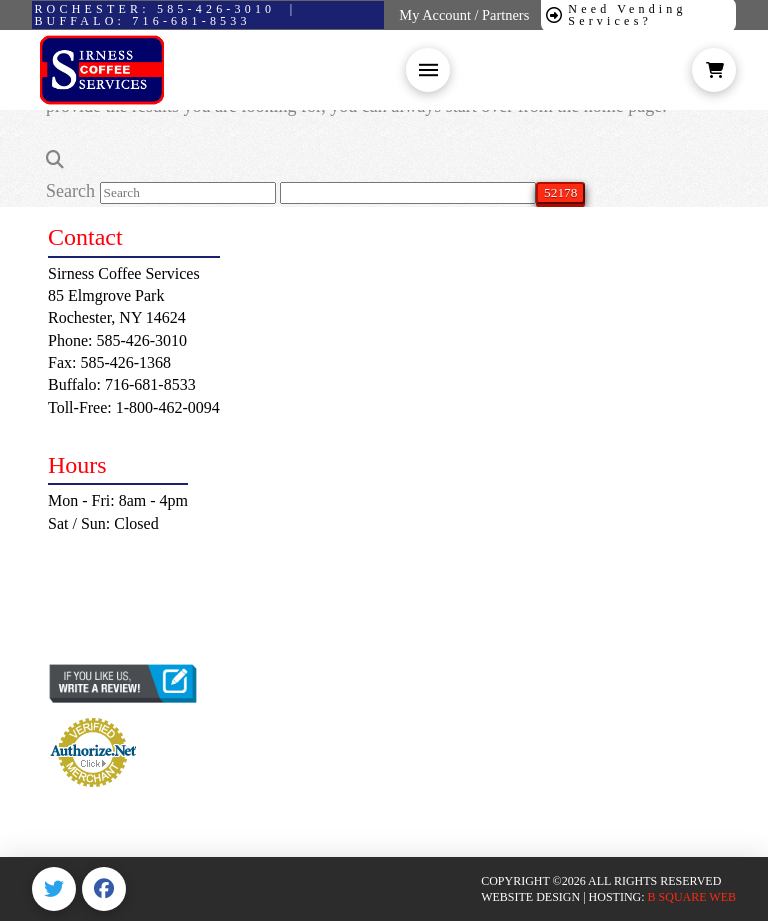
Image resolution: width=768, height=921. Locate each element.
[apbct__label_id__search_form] (408, 193)
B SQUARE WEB (692, 897)
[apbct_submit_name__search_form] (560, 193)
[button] (428, 70)
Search (70, 191)
